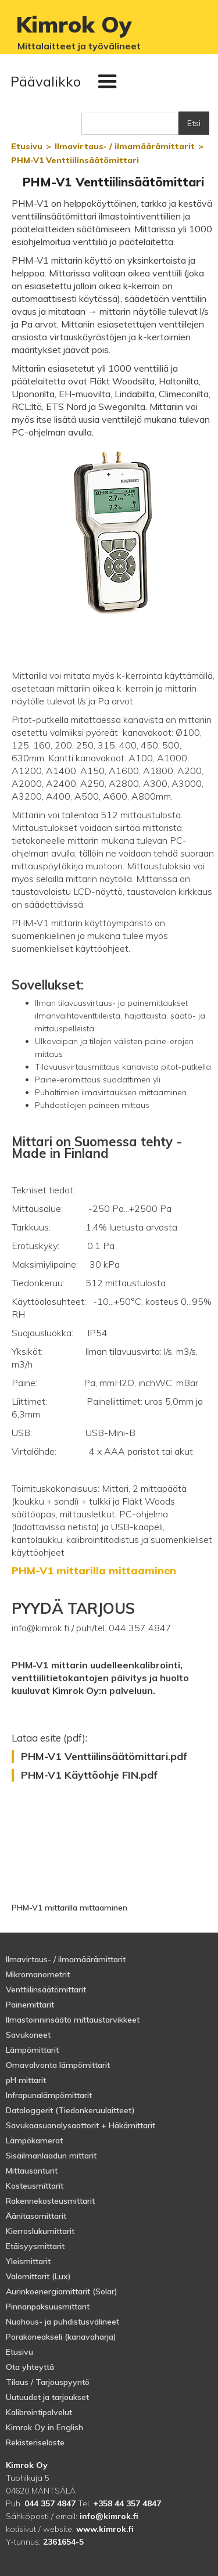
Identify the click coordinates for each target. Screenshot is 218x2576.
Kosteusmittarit (34, 2186)
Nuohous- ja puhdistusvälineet (62, 2321)
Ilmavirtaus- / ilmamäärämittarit (66, 1959)
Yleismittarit (28, 2261)
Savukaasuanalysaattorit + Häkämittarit (80, 2125)
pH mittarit (26, 2080)
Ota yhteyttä (30, 2367)
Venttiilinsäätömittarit (46, 1989)
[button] (66, 82)
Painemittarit (30, 2004)
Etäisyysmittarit (35, 2246)
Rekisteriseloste (35, 2442)
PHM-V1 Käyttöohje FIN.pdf (89, 1775)
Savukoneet (28, 2035)
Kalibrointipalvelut (39, 2412)
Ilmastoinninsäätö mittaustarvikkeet (73, 2019)
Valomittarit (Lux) (38, 2276)
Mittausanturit (32, 2170)
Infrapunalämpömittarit (49, 2095)
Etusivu (19, 2352)
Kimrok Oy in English (44, 2427)
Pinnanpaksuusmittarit (48, 2306)
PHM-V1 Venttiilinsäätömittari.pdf (104, 1756)
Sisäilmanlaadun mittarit (51, 2155)
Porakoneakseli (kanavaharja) (61, 2337)
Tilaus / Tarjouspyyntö (48, 2382)
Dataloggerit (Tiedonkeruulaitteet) (70, 2110)
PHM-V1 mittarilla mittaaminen (94, 1570)
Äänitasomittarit (36, 2216)
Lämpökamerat (34, 2140)
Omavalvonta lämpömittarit (58, 2065)
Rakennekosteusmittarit (50, 2201)
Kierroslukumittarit (40, 2231)
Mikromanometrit (38, 1974)
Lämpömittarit (32, 2050)
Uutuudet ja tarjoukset (47, 2397)
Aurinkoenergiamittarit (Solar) (61, 2291)
